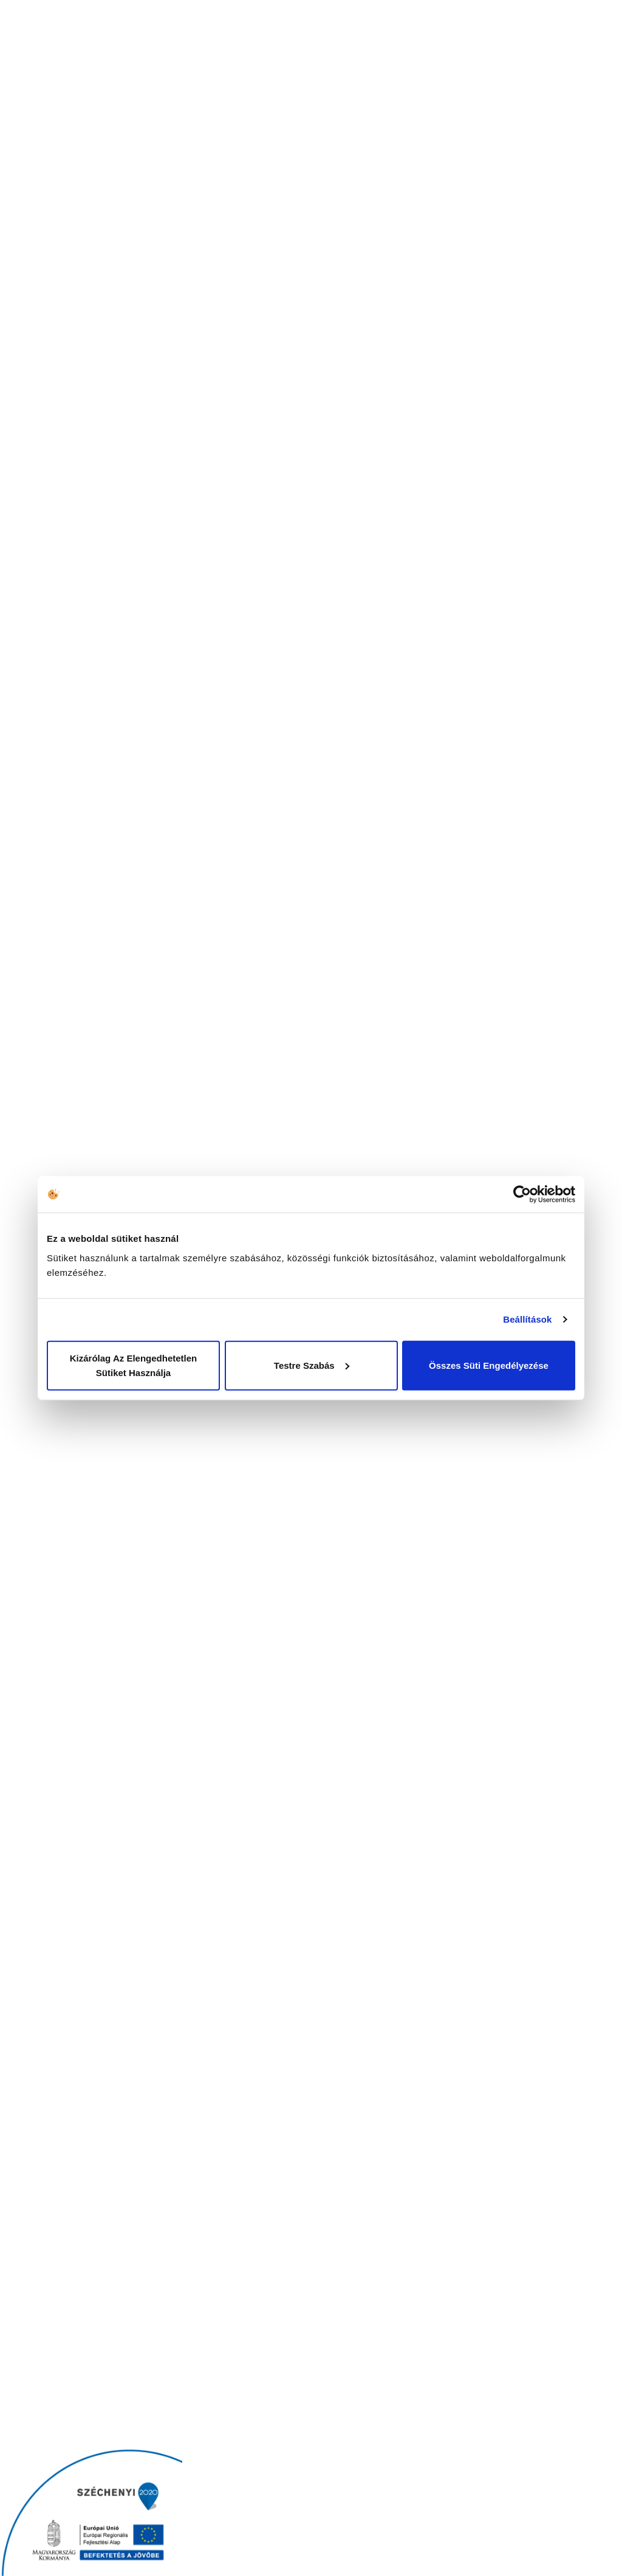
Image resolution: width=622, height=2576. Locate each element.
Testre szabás (311, 1365)
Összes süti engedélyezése (489, 1365)
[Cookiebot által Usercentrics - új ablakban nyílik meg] (522, 1194)
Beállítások (527, 1319)
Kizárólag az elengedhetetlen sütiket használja (133, 1364)
